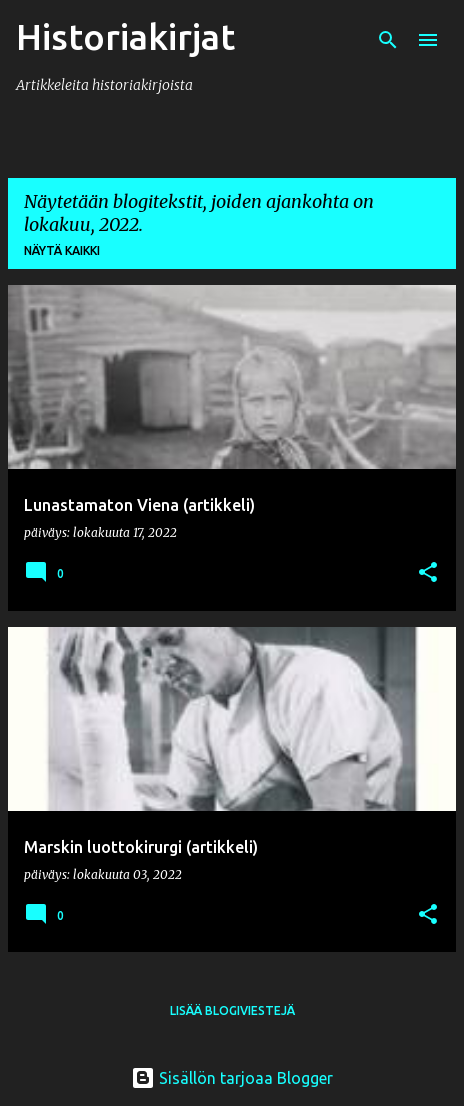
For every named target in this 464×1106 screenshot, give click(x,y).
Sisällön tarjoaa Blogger (232, 1078)
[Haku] (388, 40)
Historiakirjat (125, 36)
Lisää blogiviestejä (232, 1010)
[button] (428, 573)
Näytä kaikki (62, 250)
